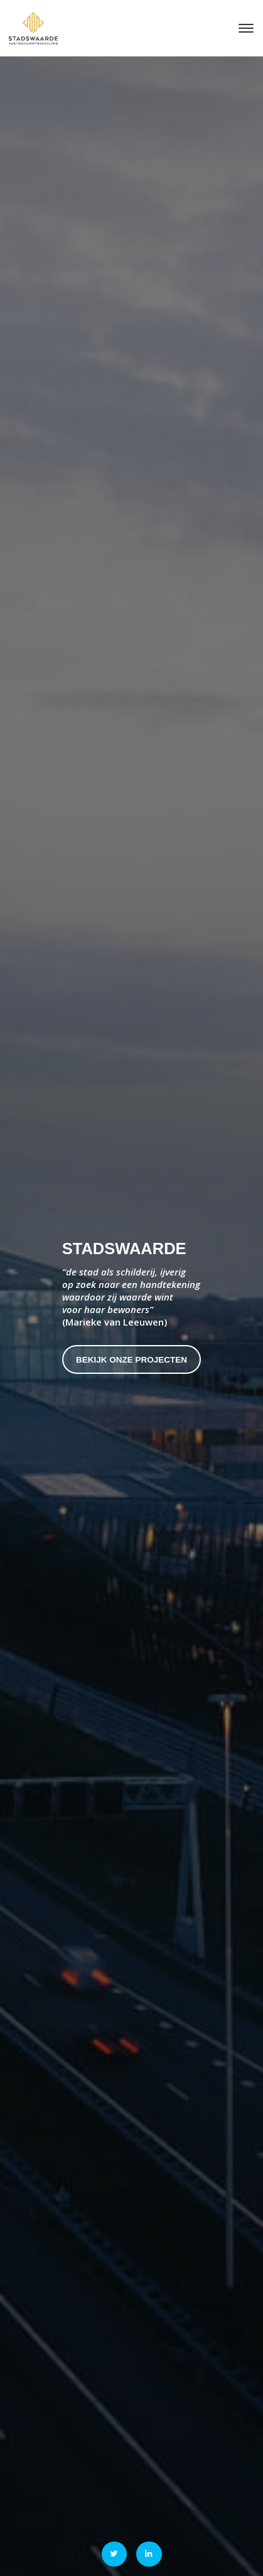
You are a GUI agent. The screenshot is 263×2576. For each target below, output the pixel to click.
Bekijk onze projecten (131, 1359)
